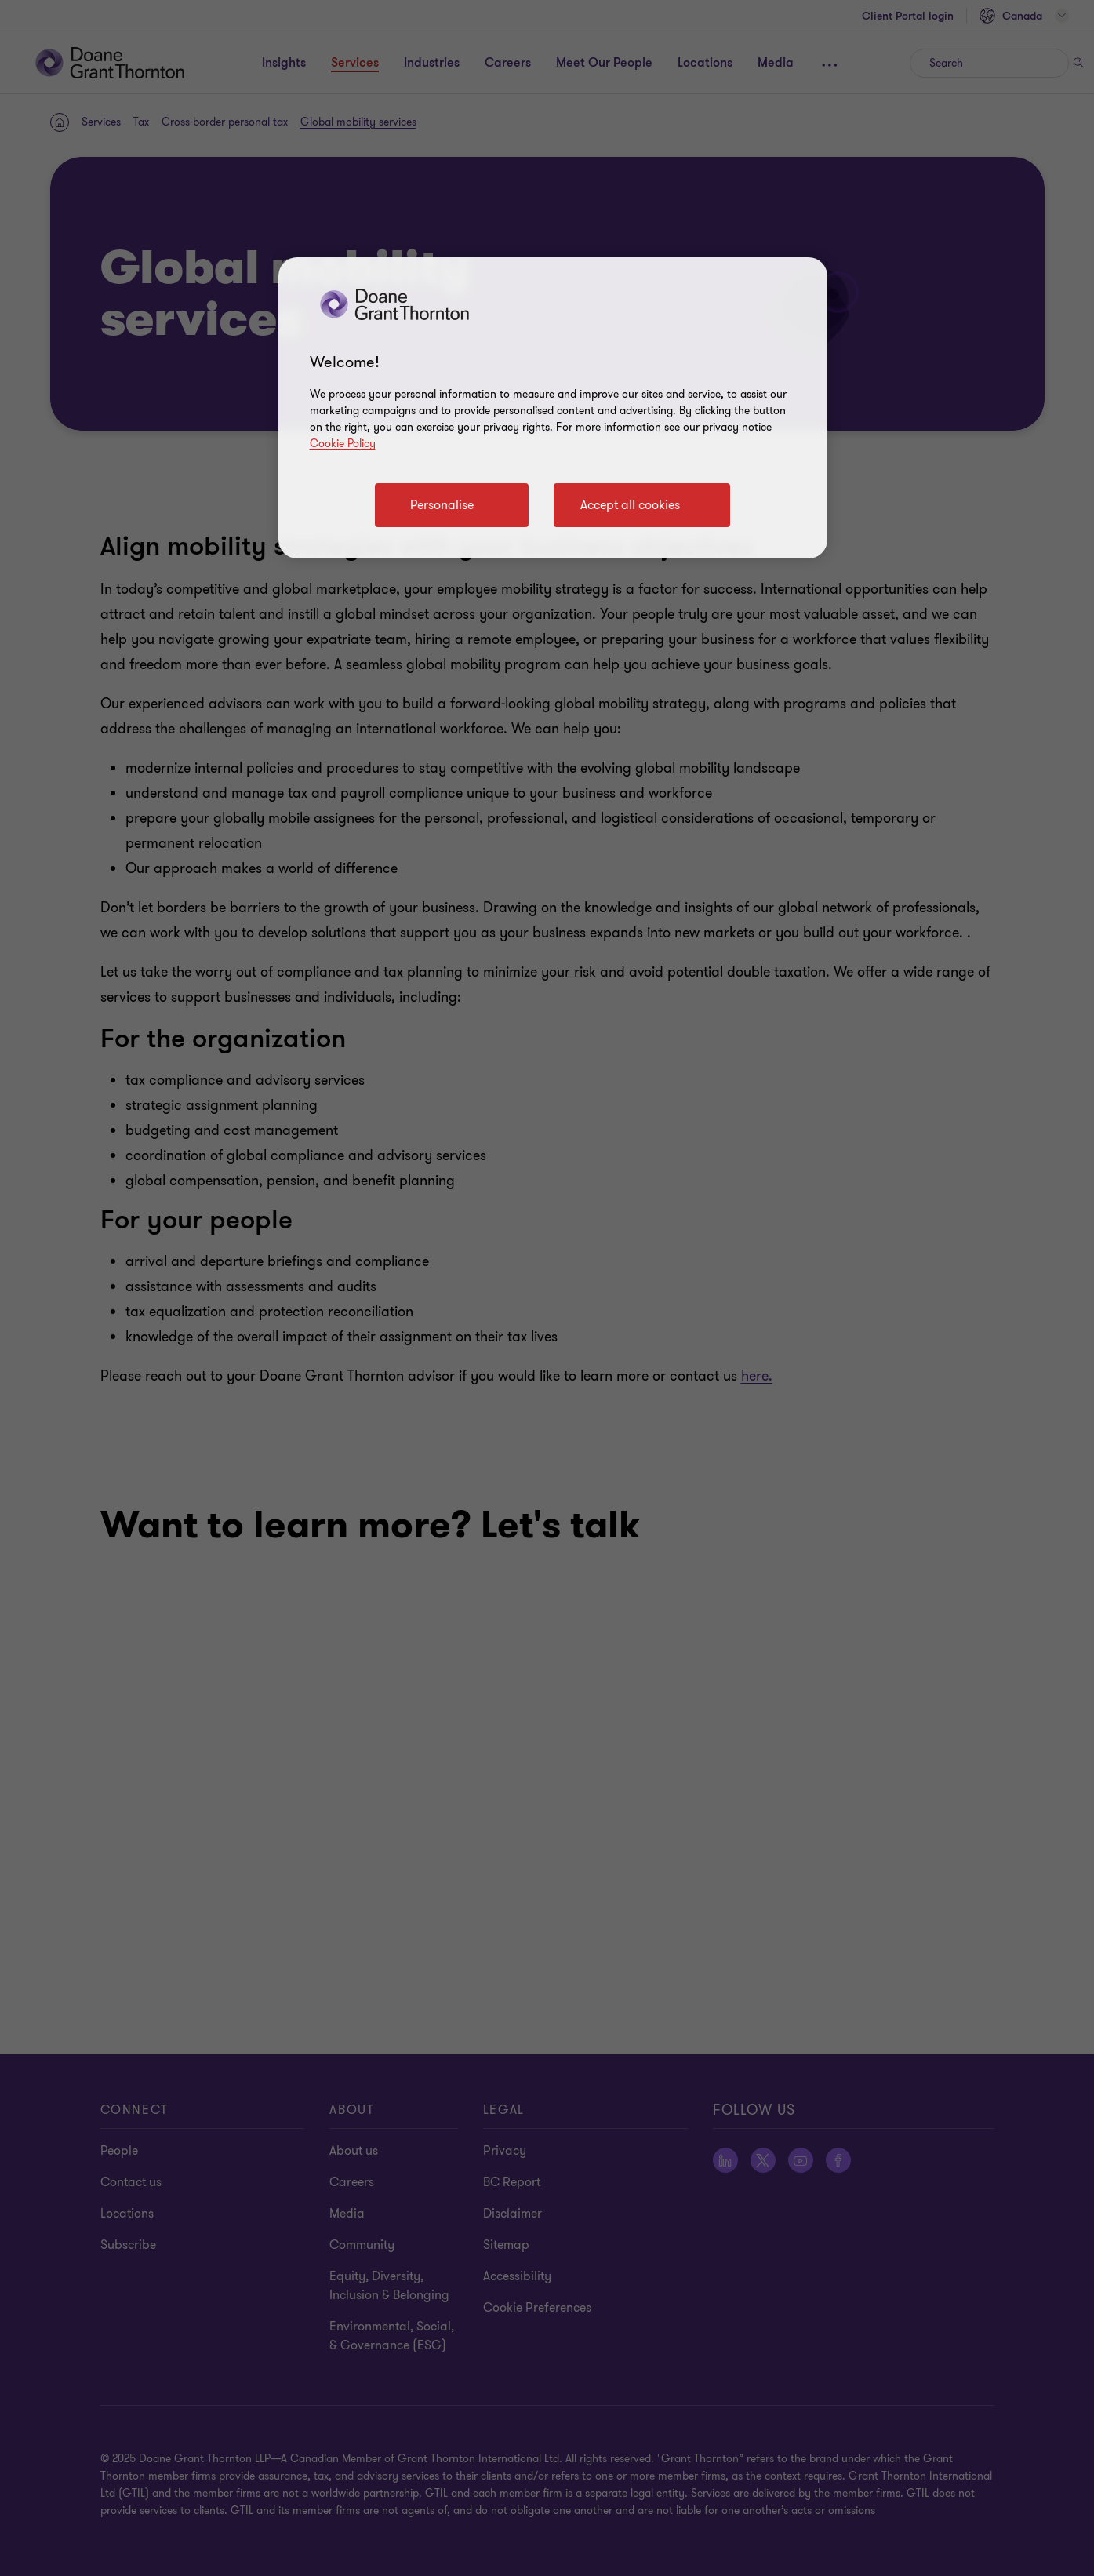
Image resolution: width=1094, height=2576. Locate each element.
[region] (552, 407)
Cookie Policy (343, 443)
